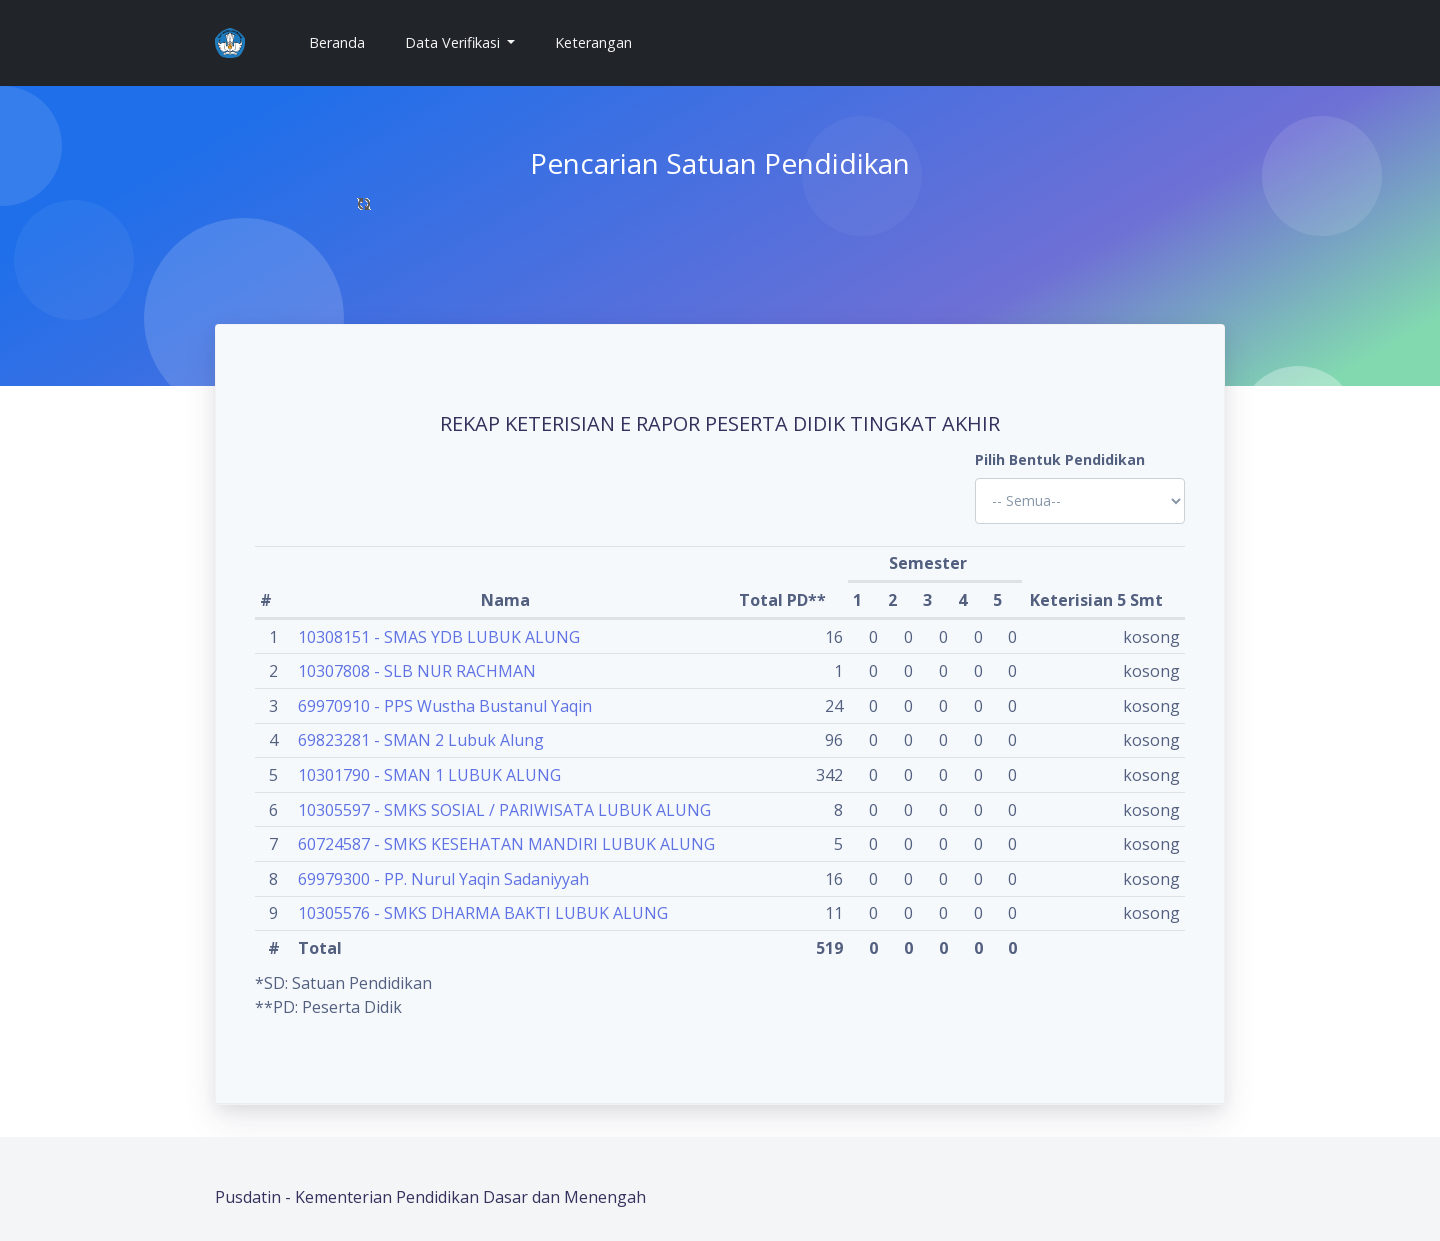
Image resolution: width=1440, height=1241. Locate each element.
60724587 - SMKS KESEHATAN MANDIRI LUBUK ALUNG (506, 844)
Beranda (345, 41)
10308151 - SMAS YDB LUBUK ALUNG (439, 637)
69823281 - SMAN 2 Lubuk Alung (421, 740)
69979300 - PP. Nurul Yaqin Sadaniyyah (443, 879)
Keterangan (593, 42)
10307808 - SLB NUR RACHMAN (417, 671)
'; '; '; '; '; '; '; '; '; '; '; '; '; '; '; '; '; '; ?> (1080, 501)
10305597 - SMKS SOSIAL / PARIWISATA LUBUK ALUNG (504, 810)
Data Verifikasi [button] (454, 42)
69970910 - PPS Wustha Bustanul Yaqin (445, 706)
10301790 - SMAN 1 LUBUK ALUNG (429, 775)
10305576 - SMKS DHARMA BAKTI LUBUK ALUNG (483, 913)
